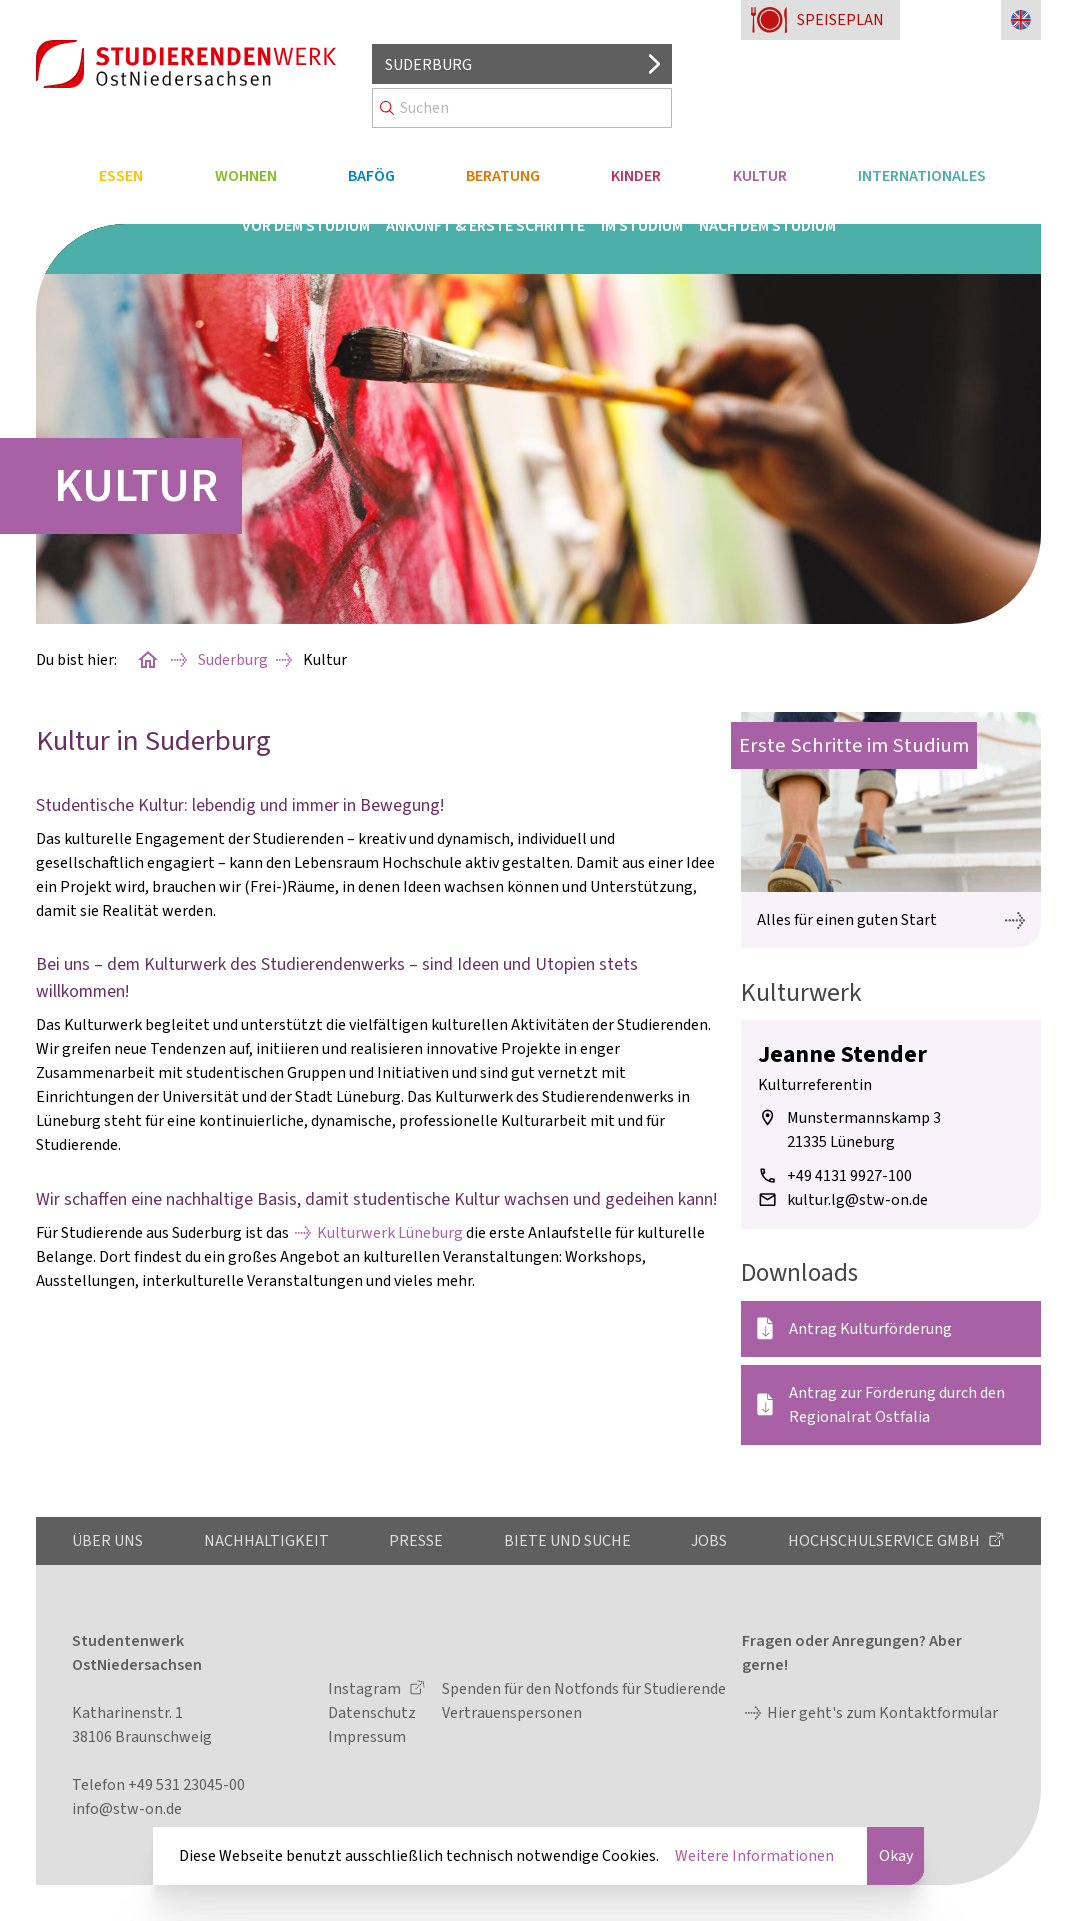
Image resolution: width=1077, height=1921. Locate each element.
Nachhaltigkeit (266, 1541)
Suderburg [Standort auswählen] (428, 65)
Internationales (922, 176)
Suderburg (233, 660)
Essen (121, 176)
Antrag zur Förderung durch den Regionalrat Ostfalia (897, 1405)
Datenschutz (372, 1713)
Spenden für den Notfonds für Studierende (584, 1689)
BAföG (371, 176)
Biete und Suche (567, 1541)
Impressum (367, 1737)
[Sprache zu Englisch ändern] (1021, 20)
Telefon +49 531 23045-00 (158, 1785)
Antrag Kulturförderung (870, 1329)
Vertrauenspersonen (512, 1713)
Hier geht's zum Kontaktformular (882, 1713)
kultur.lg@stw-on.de (857, 1200)
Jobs (709, 1541)
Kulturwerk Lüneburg (390, 1233)
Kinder (636, 176)
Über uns (107, 1541)
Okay (896, 1856)
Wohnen (246, 176)
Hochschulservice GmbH (885, 1541)
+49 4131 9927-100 (849, 1176)
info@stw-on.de (127, 1809)
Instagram (366, 1689)
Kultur (760, 176)
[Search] (522, 108)
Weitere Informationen (754, 1856)
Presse (416, 1541)
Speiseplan (840, 20)
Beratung (503, 176)
